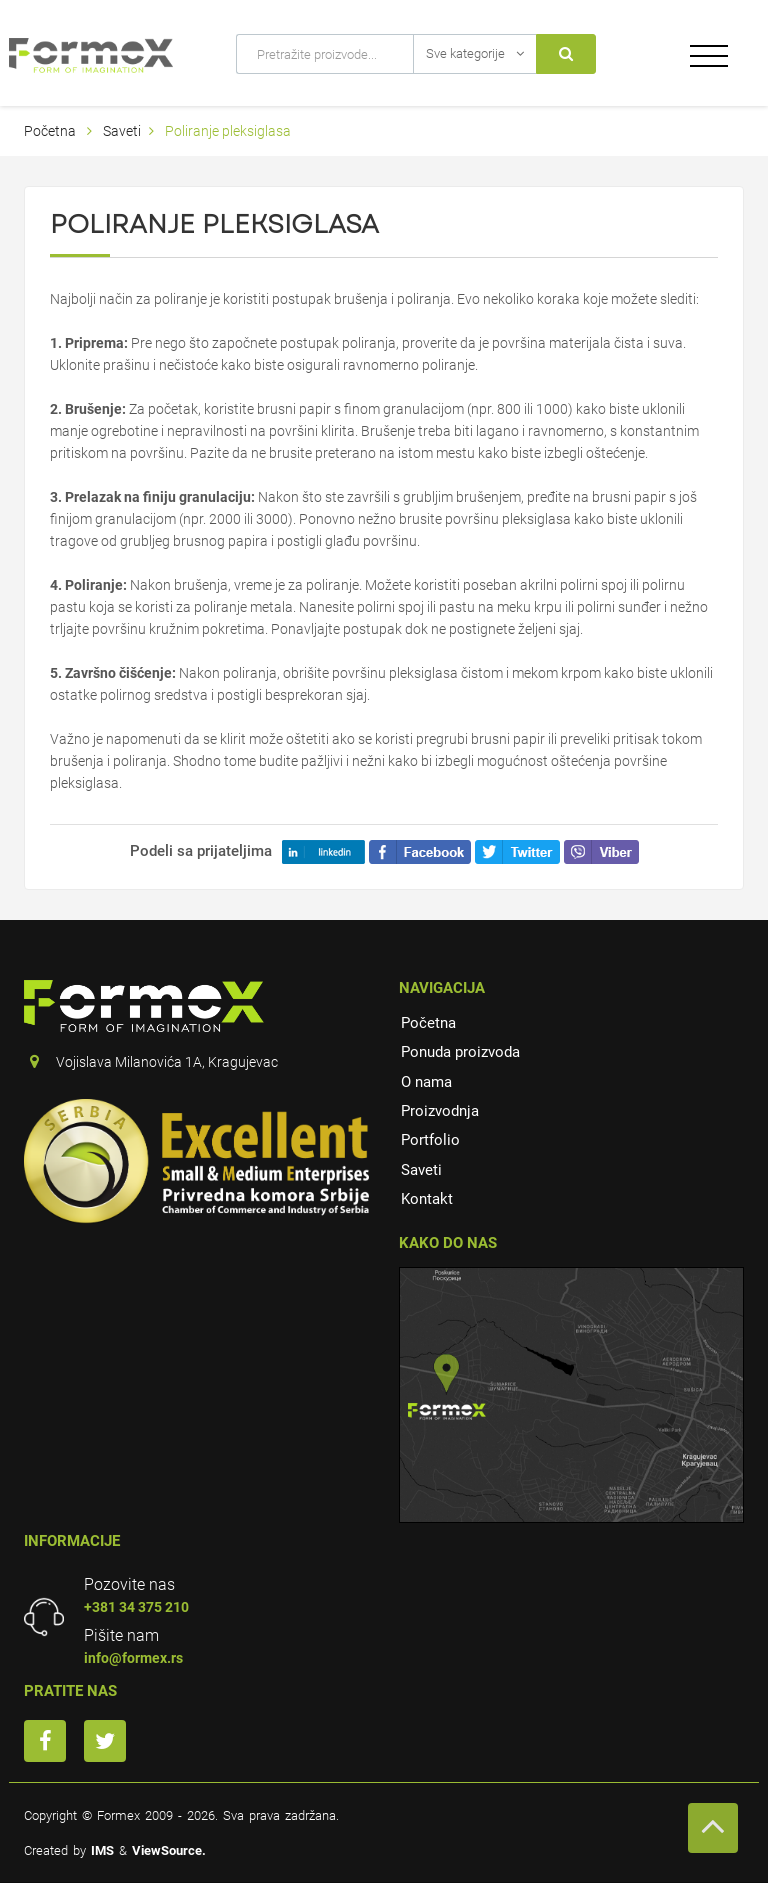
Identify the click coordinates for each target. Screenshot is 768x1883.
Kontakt (427, 1199)
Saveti (122, 131)
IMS (102, 1850)
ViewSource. (169, 1850)
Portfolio (430, 1140)
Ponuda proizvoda (460, 1052)
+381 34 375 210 (136, 1607)
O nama (426, 1082)
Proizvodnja (440, 1111)
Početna (50, 131)
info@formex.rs (133, 1658)
